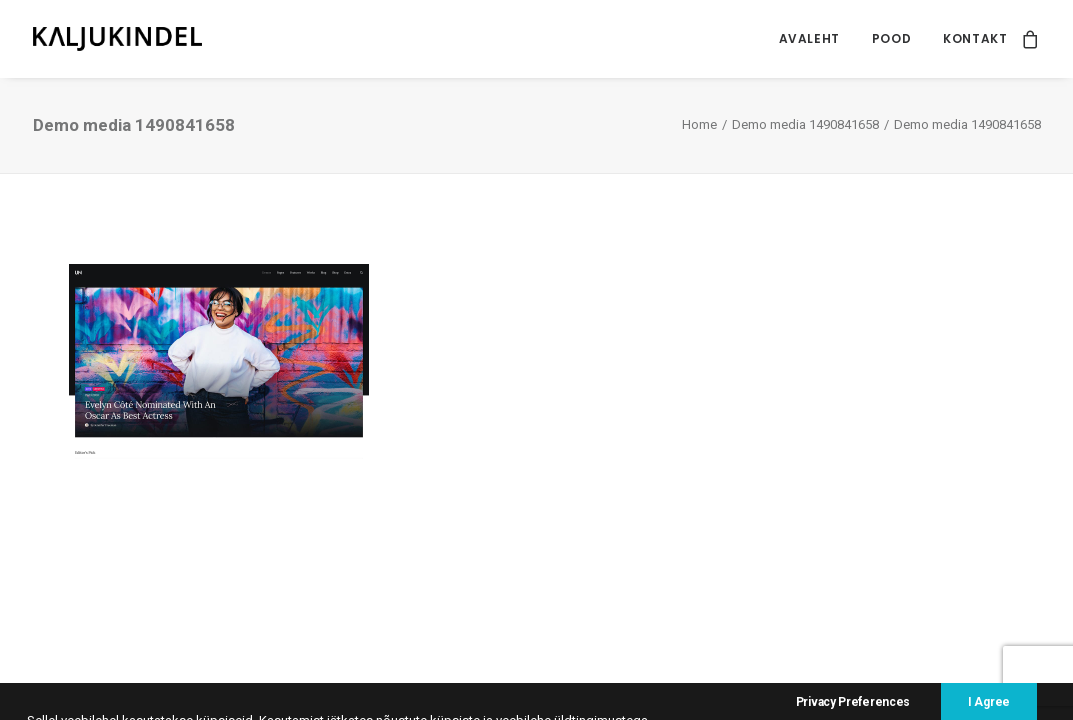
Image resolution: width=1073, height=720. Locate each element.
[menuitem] (809, 39)
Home (699, 124)
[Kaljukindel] (118, 39)
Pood (891, 38)
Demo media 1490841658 (805, 124)
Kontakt (975, 38)
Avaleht (809, 38)
